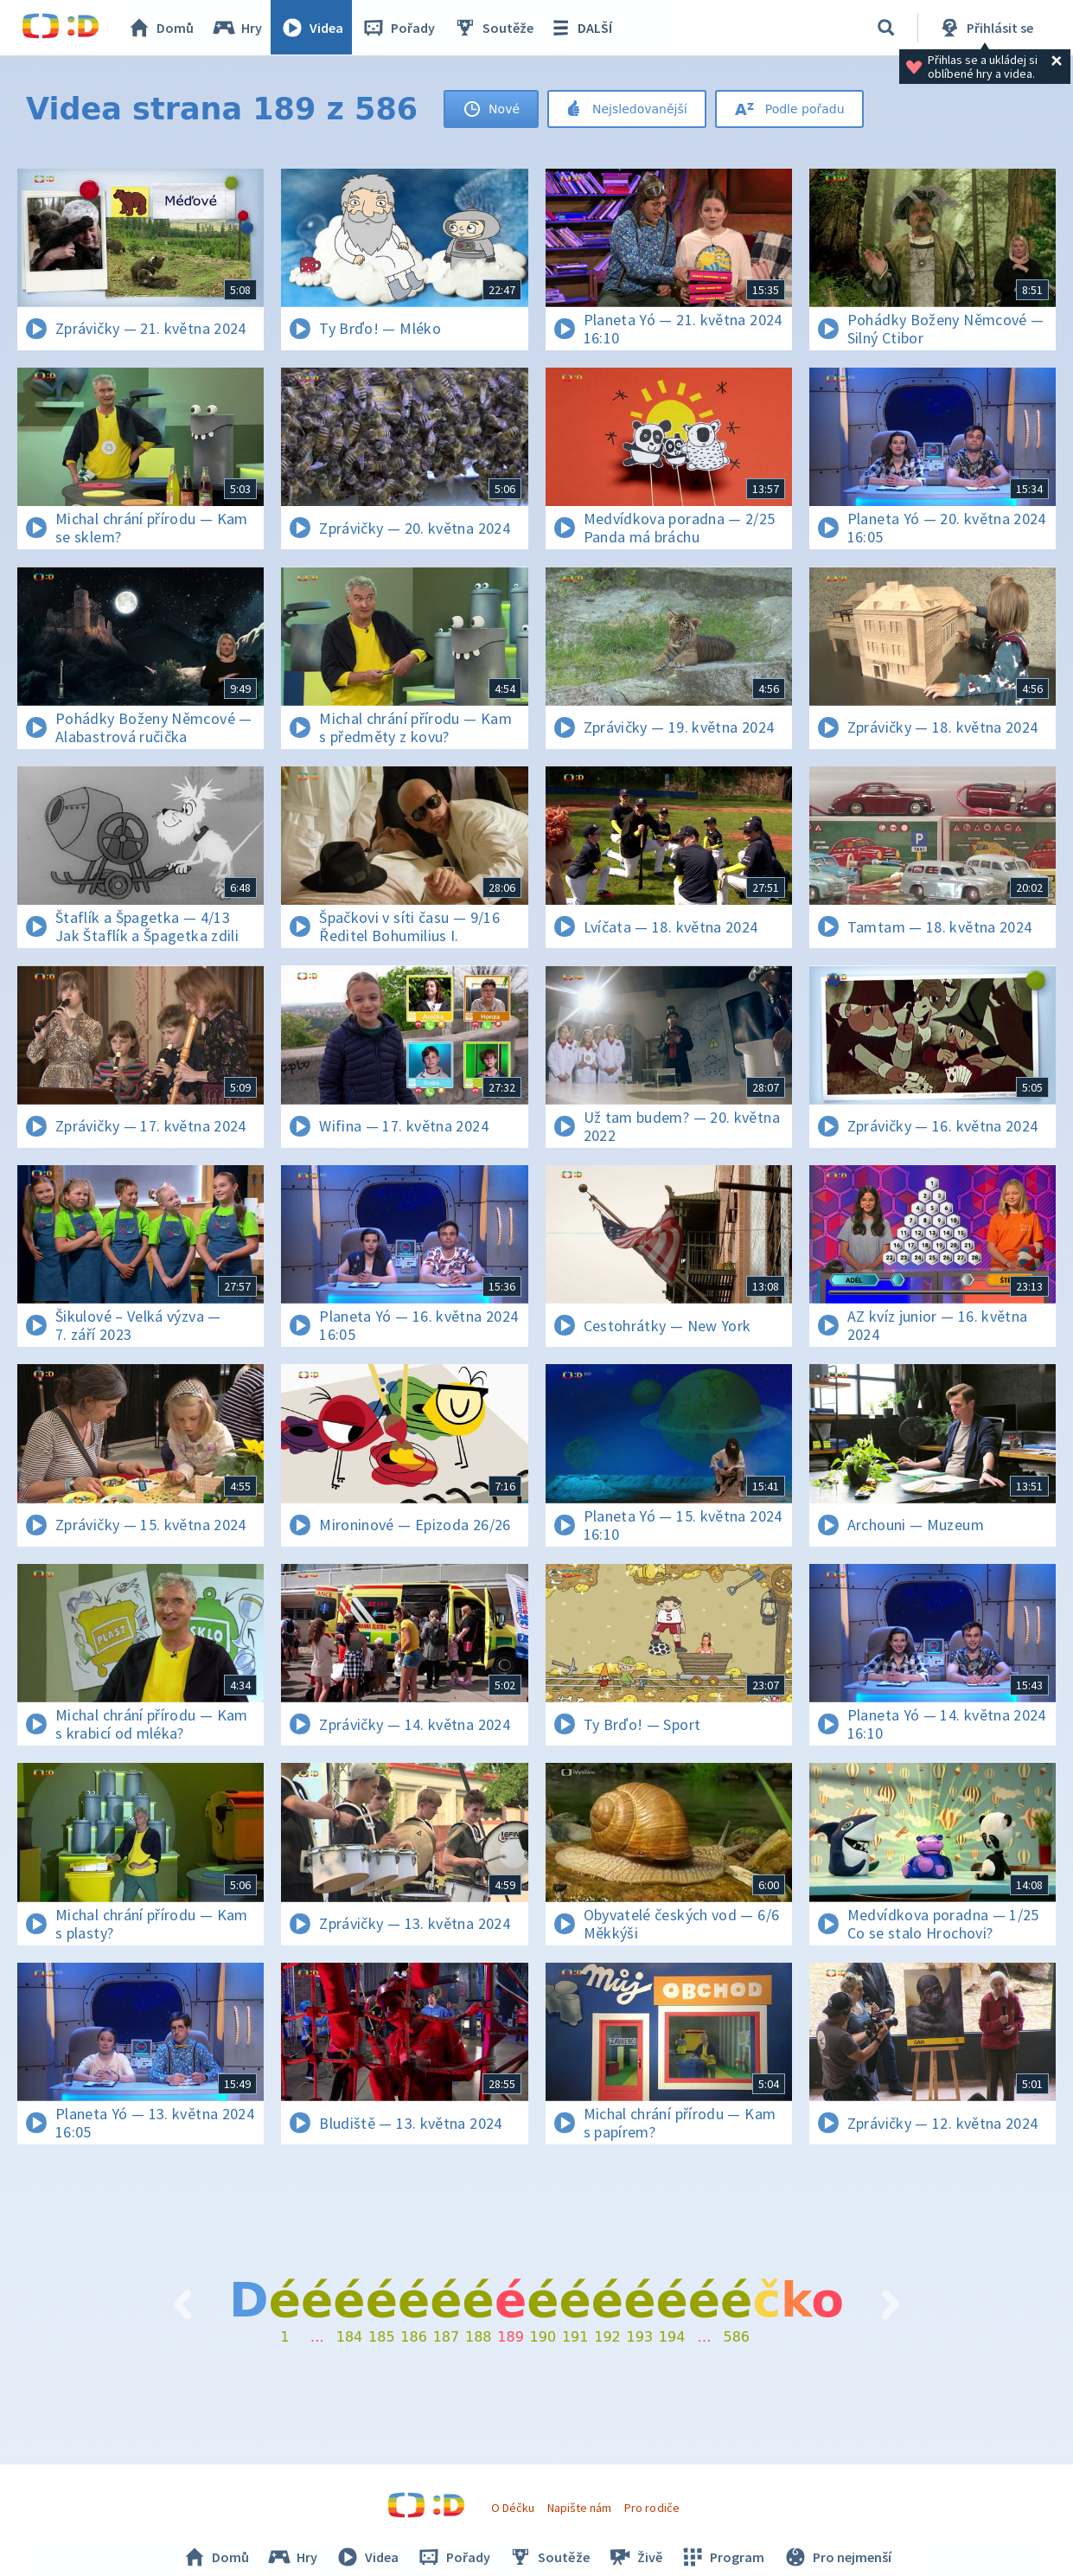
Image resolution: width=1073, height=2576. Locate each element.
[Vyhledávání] (886, 27)
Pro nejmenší (836, 2557)
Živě (634, 2557)
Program (722, 2557)
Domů (161, 28)
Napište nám (579, 2507)
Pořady (398, 28)
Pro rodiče (651, 2507)
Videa (312, 28)
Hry (237, 28)
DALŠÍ (580, 28)
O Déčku (512, 2507)
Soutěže (493, 28)
